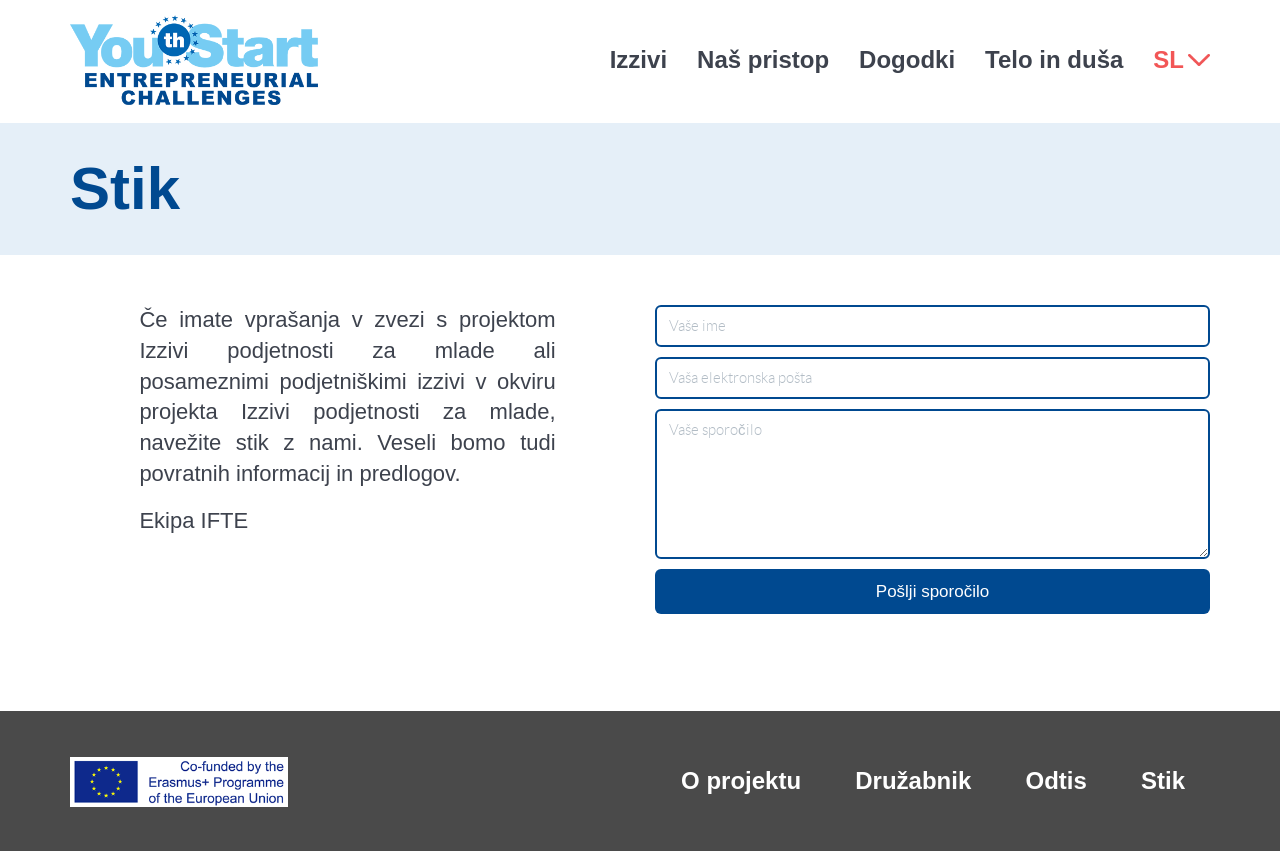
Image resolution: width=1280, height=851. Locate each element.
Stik (1163, 780)
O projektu (741, 780)
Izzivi (638, 59)
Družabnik (913, 780)
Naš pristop (763, 59)
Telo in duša (1054, 59)
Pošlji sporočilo (932, 591)
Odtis (1055, 780)
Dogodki (907, 59)
